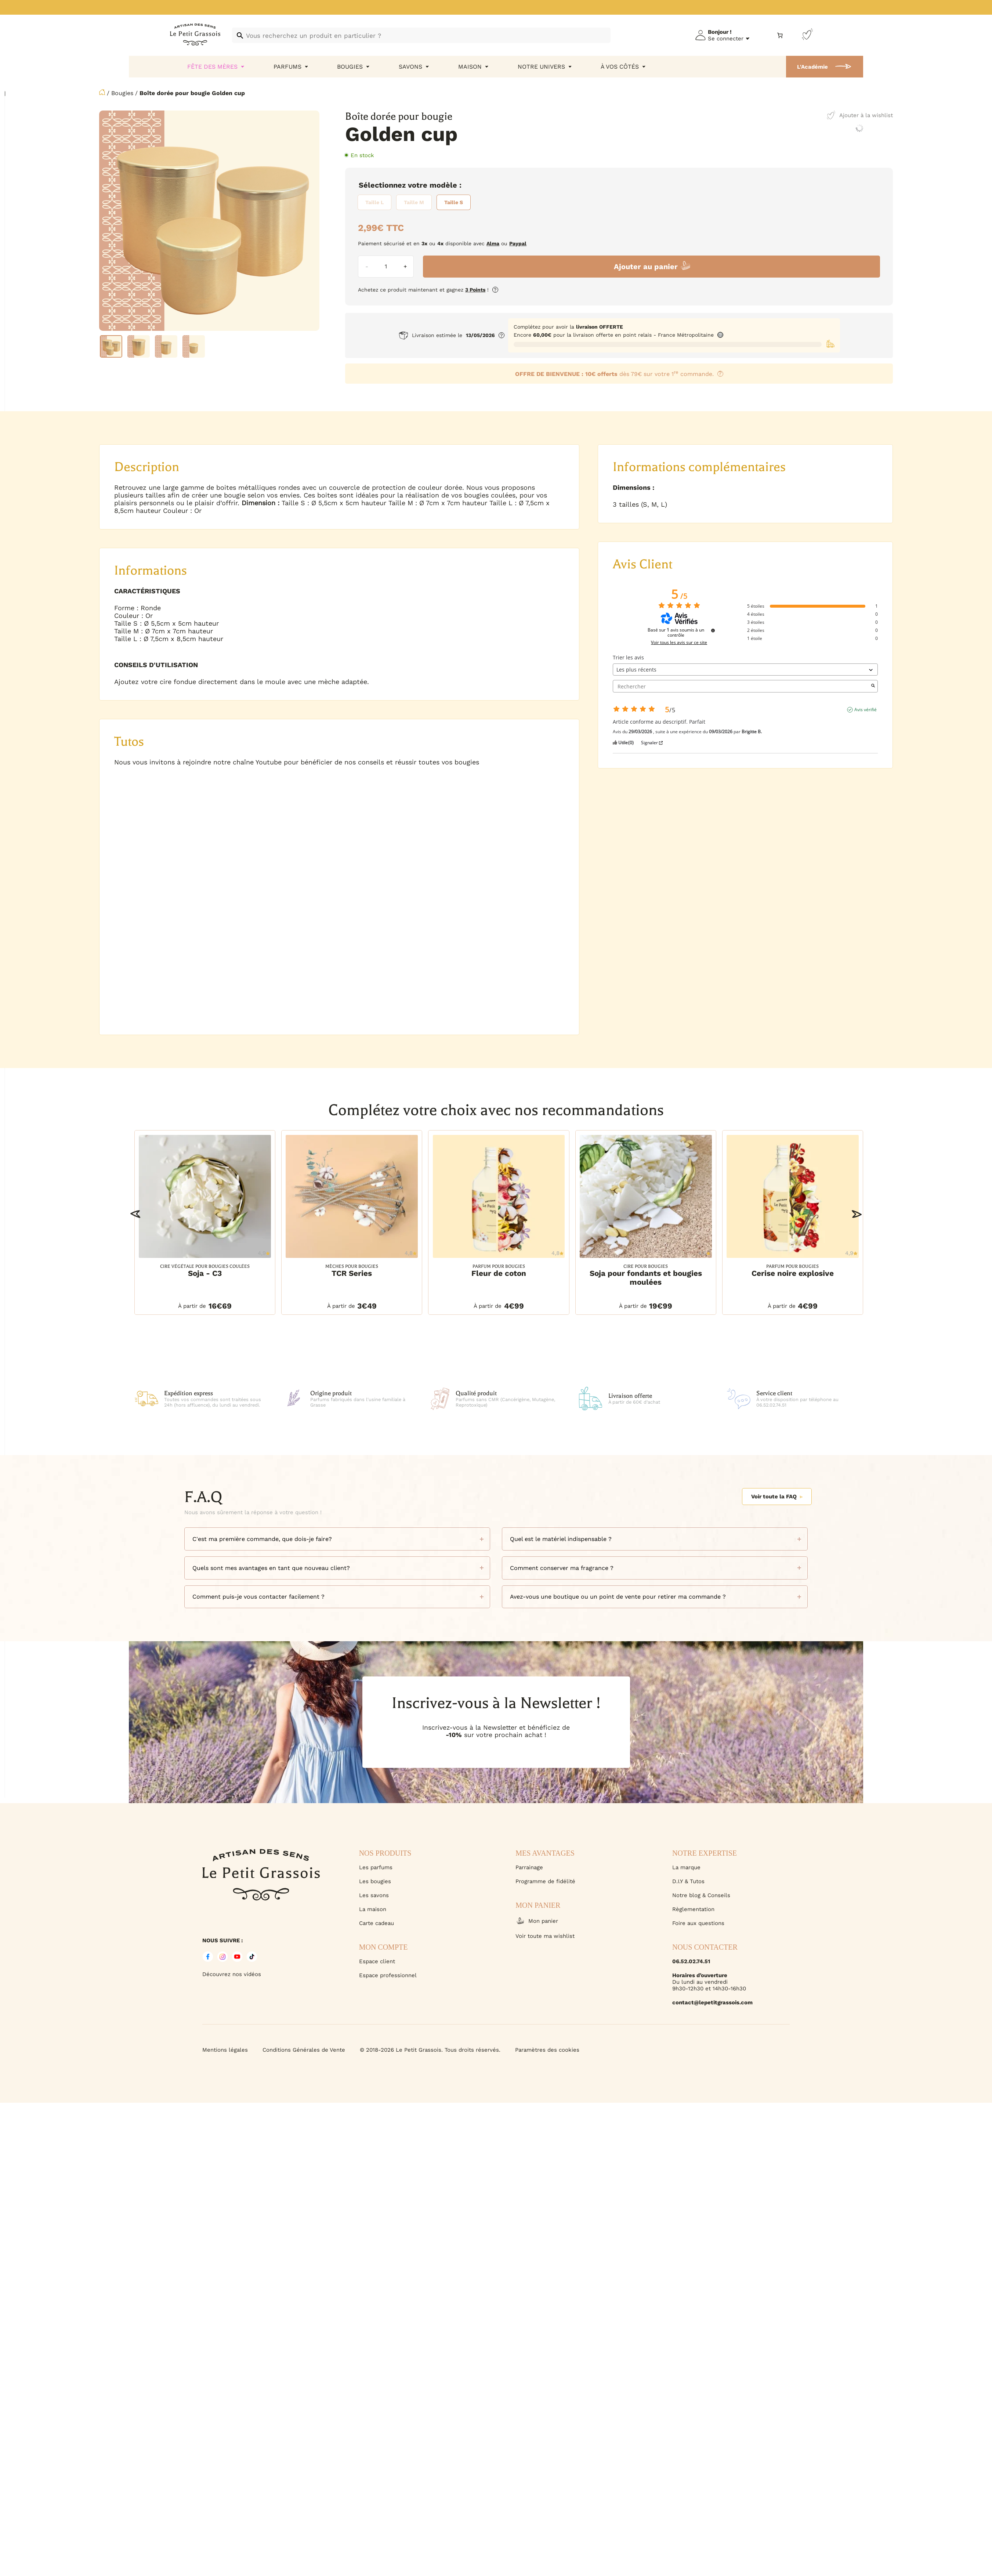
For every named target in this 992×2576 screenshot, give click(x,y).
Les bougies (375, 1881)
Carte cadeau (376, 1923)
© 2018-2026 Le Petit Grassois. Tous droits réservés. (430, 2050)
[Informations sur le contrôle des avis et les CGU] (713, 630)
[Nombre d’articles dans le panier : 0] (780, 35)
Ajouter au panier (646, 266)
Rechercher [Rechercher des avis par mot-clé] (741, 686)
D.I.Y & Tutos (688, 1881)
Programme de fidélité (545, 1881)
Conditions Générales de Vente (304, 2050)
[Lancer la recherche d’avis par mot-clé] (873, 686)
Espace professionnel (388, 1975)
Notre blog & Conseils (701, 1895)
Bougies (122, 93)
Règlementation (693, 1909)
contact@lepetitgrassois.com (712, 2002)
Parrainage (529, 1867)
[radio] (374, 202)
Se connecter (725, 38)
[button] (135, 1214)
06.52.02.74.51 (691, 1961)
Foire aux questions (698, 1923)
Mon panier (536, 1920)
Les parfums (375, 1867)
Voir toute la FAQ (777, 1496)
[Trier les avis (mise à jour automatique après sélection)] (745, 669)
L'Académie (812, 67)
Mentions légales (225, 2050)
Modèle (443, 185)
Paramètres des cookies (547, 2050)
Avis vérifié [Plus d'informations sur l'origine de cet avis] (865, 710)
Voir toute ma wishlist (545, 1936)
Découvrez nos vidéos (231, 1974)
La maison (372, 1909)
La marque (686, 1867)
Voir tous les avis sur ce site (679, 642)
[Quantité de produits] (386, 266)
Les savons (374, 1895)
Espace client (377, 1961)
